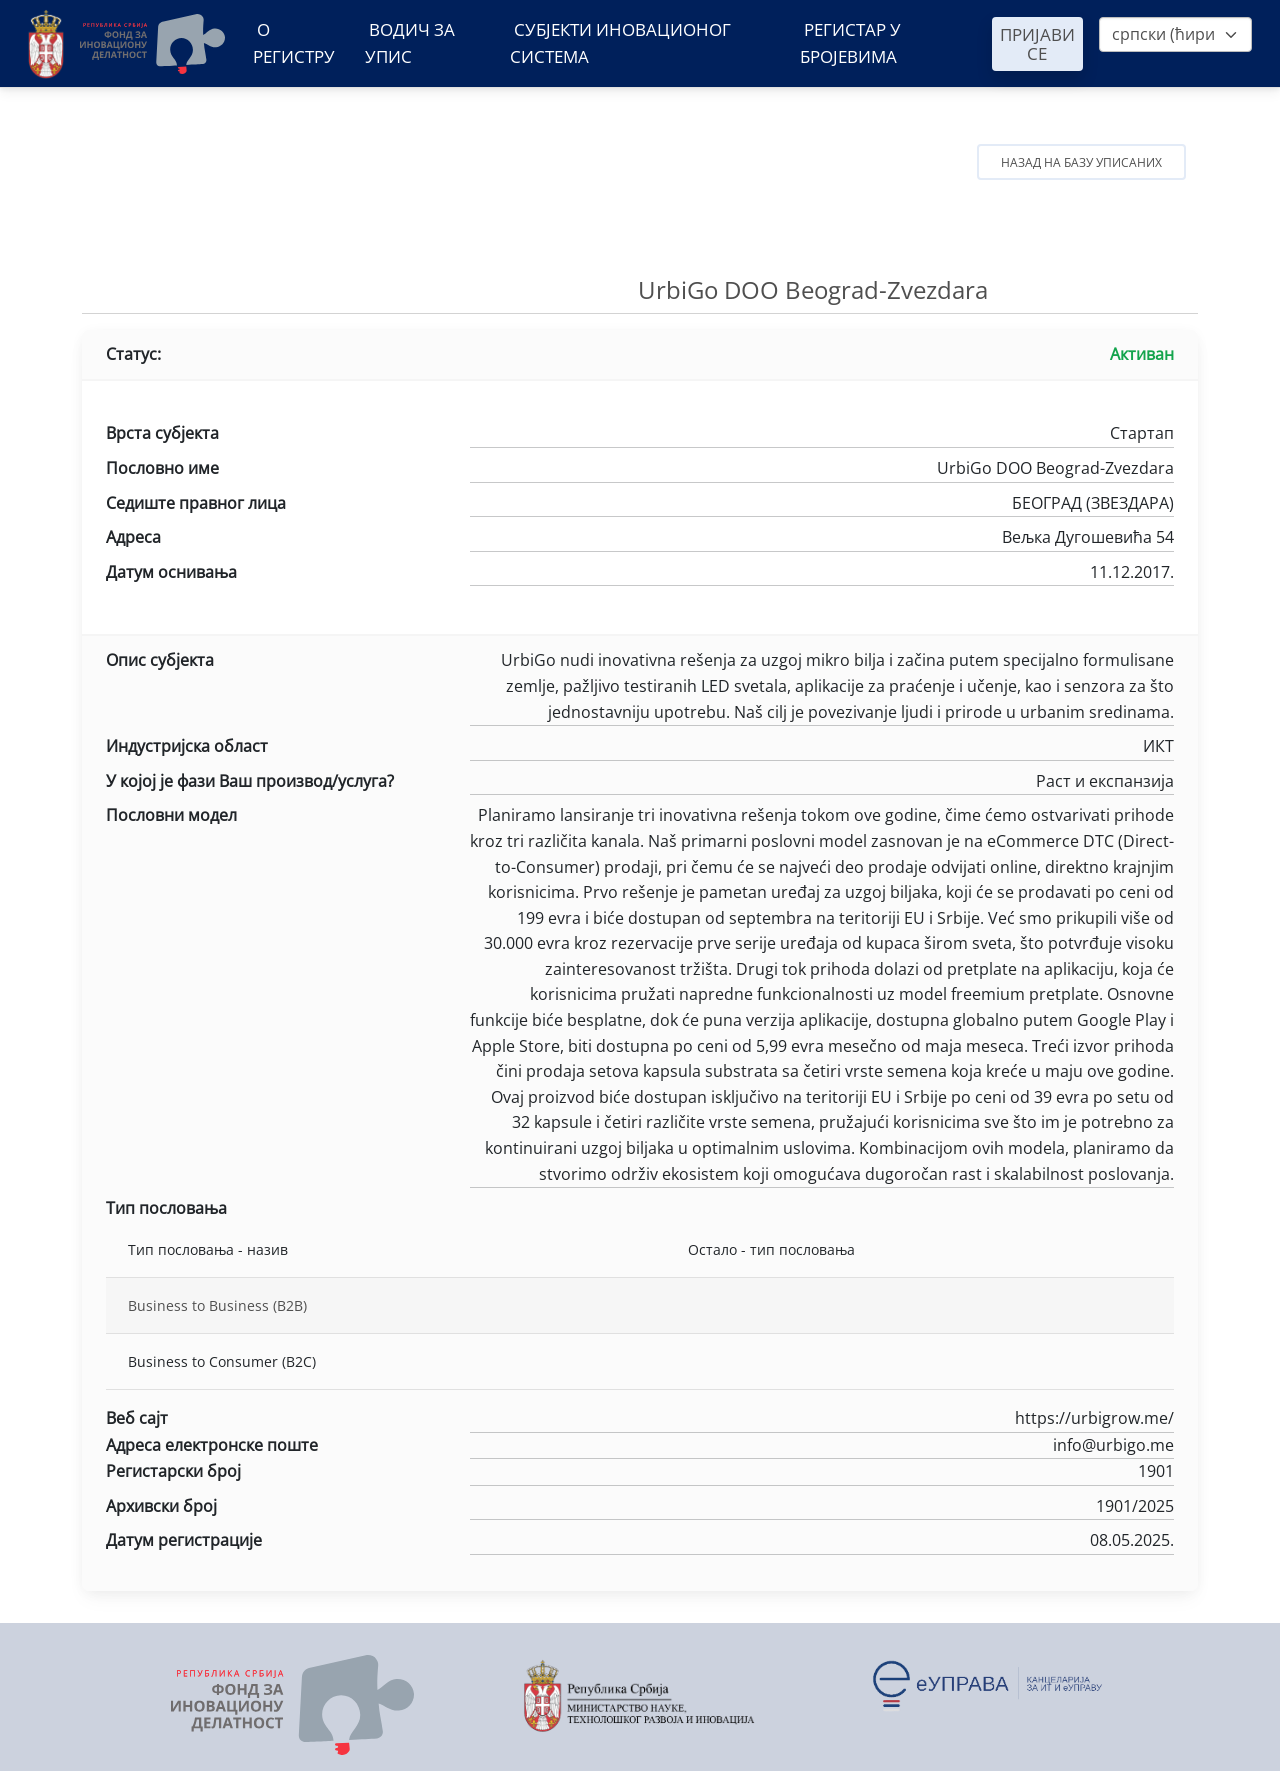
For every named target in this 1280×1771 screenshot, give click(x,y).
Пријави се (1037, 44)
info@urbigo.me (822, 1447)
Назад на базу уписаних (1081, 162)
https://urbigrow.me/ (822, 1420)
